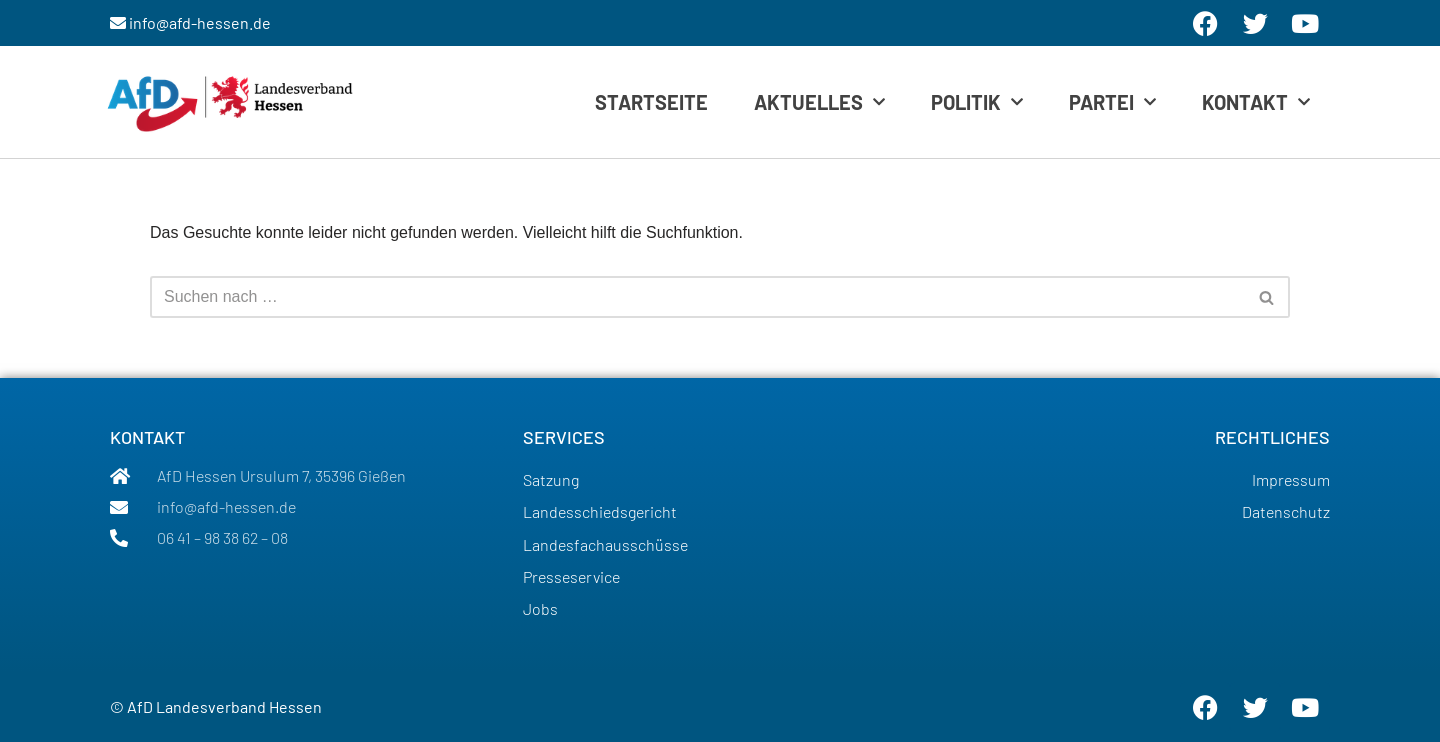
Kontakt (1256, 102)
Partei (1112, 102)
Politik (977, 102)
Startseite (651, 102)
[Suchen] (697, 297)
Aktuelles (819, 102)
